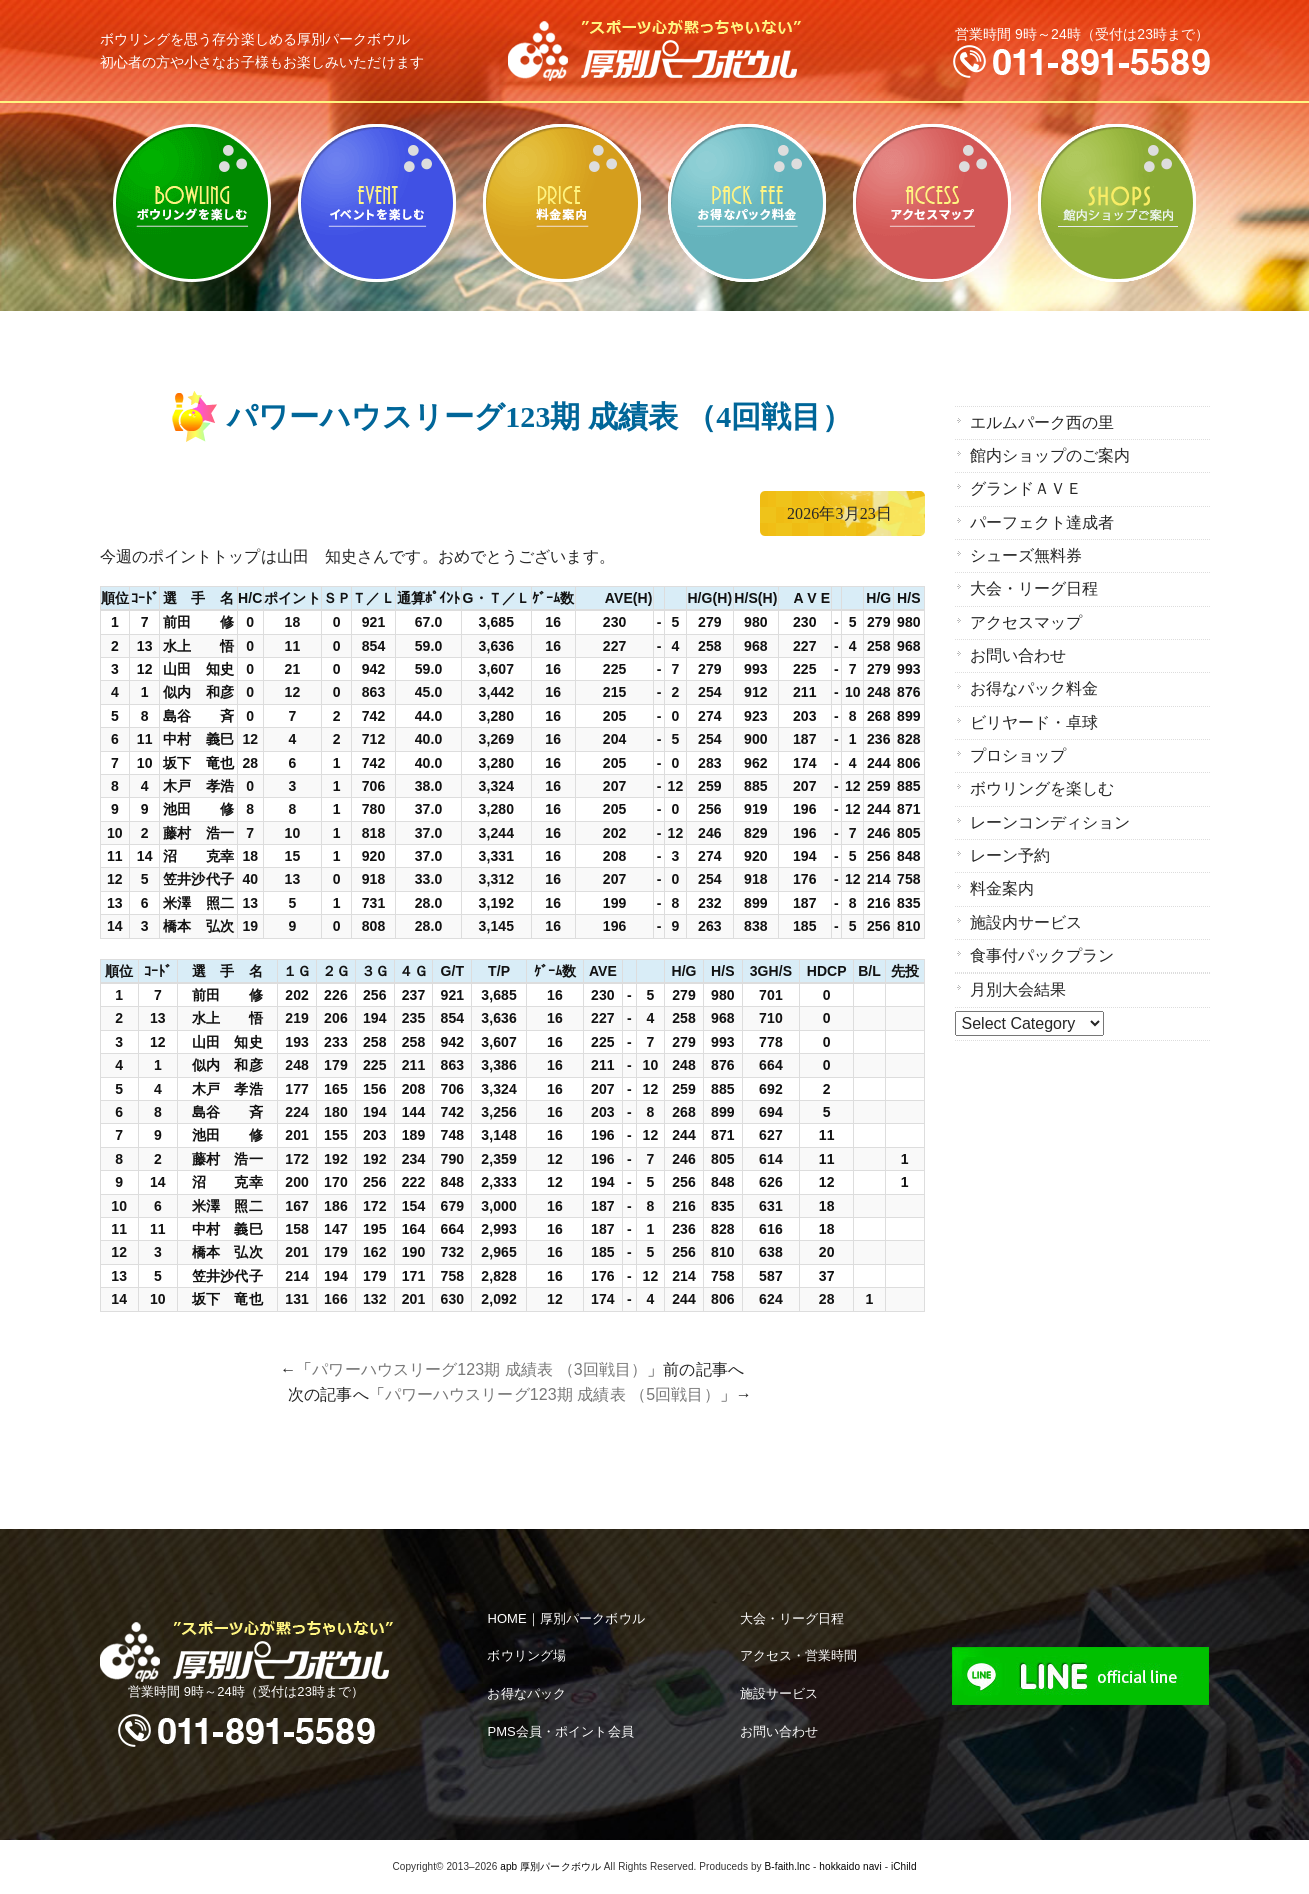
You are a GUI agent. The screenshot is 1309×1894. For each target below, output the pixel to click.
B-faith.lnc (788, 1866)
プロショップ (1018, 752)
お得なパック (526, 1693)
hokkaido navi (850, 1866)
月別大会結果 (1018, 984)
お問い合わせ (1018, 653)
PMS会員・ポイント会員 (560, 1731)
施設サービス (779, 1693)
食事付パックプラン (1042, 950)
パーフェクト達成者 (1042, 521)
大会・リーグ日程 (1034, 587)
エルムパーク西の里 (1042, 422)
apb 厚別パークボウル (550, 1866)
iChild (904, 1866)
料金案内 (562, 203)
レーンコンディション (1050, 818)
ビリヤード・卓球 (377, 203)
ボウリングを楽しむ (192, 203)
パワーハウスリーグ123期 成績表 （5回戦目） (552, 1394)
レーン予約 (1010, 851)
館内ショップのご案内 (1117, 203)
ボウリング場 (526, 1655)
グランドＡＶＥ (1026, 488)
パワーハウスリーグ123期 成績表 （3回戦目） (479, 1369)
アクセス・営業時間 (799, 1655)
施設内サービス (1026, 917)
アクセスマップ (932, 203)
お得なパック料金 (747, 203)
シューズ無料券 (1026, 554)
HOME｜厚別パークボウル (565, 1618)
